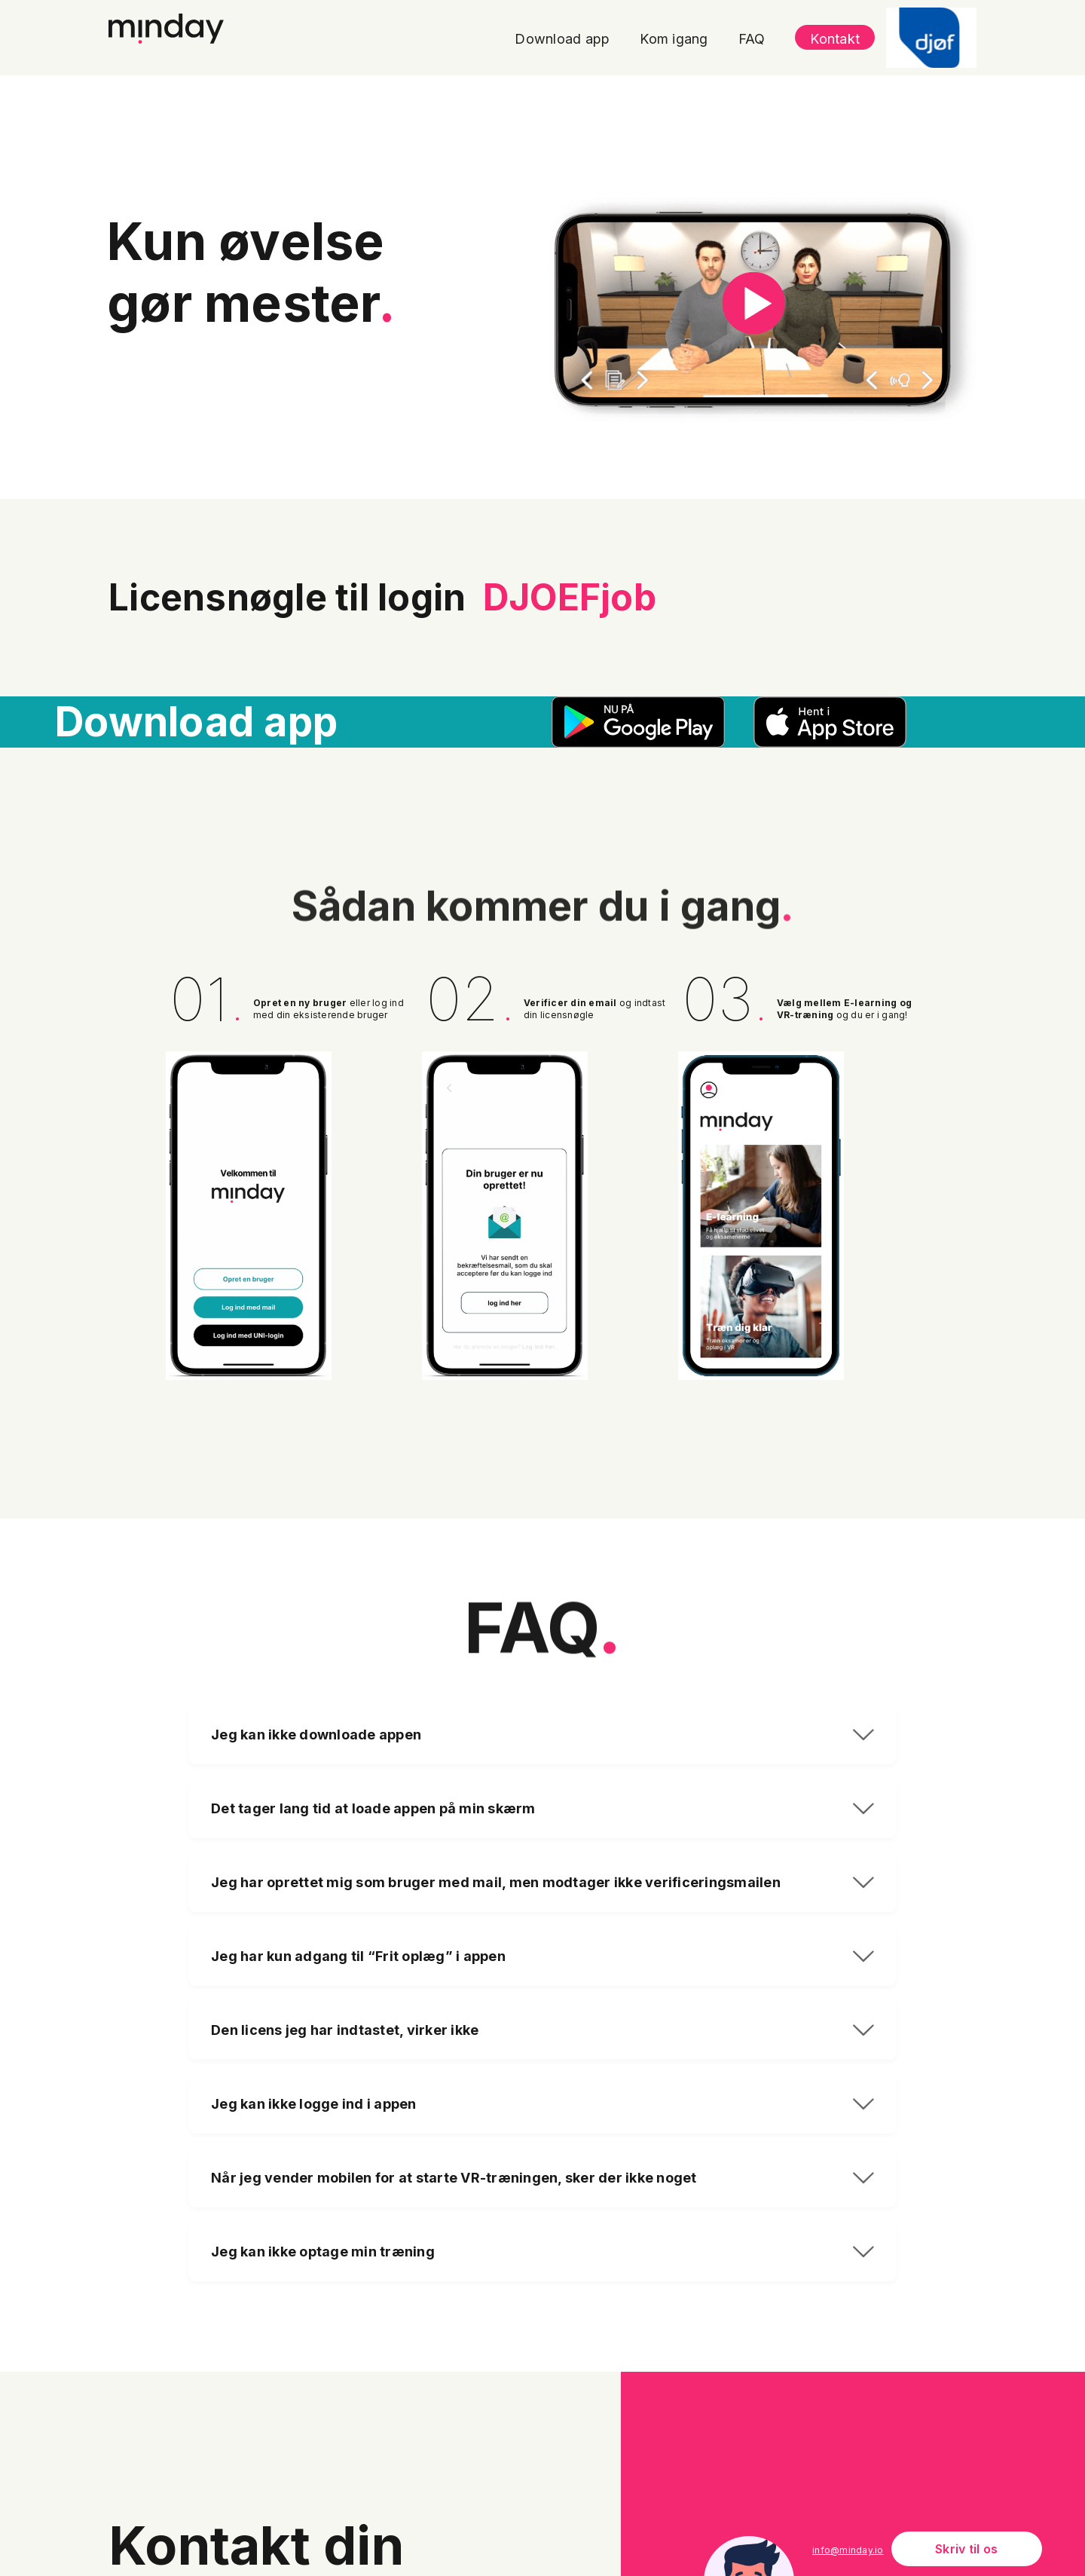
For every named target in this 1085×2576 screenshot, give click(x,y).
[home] (166, 26)
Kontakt (835, 39)
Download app (562, 39)
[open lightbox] (762, 310)
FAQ (752, 39)
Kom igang (674, 39)
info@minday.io (848, 2550)
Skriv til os (966, 2548)
